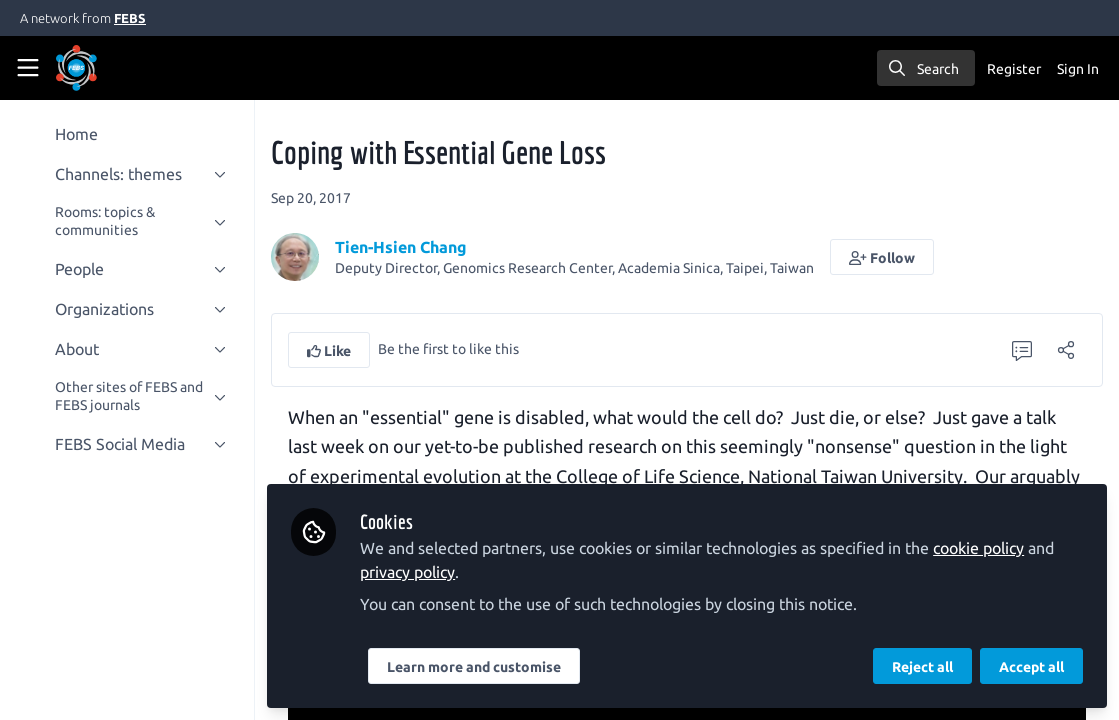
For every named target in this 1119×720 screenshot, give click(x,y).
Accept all (1031, 667)
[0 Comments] (1022, 350)
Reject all (922, 667)
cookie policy (979, 548)
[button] (883, 257)
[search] (926, 68)
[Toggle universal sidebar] (28, 68)
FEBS (130, 18)
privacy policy (408, 572)
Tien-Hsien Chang (402, 247)
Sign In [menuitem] (1078, 69)
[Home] (104, 68)
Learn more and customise (475, 667)
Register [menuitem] (1014, 69)
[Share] (1066, 350)
